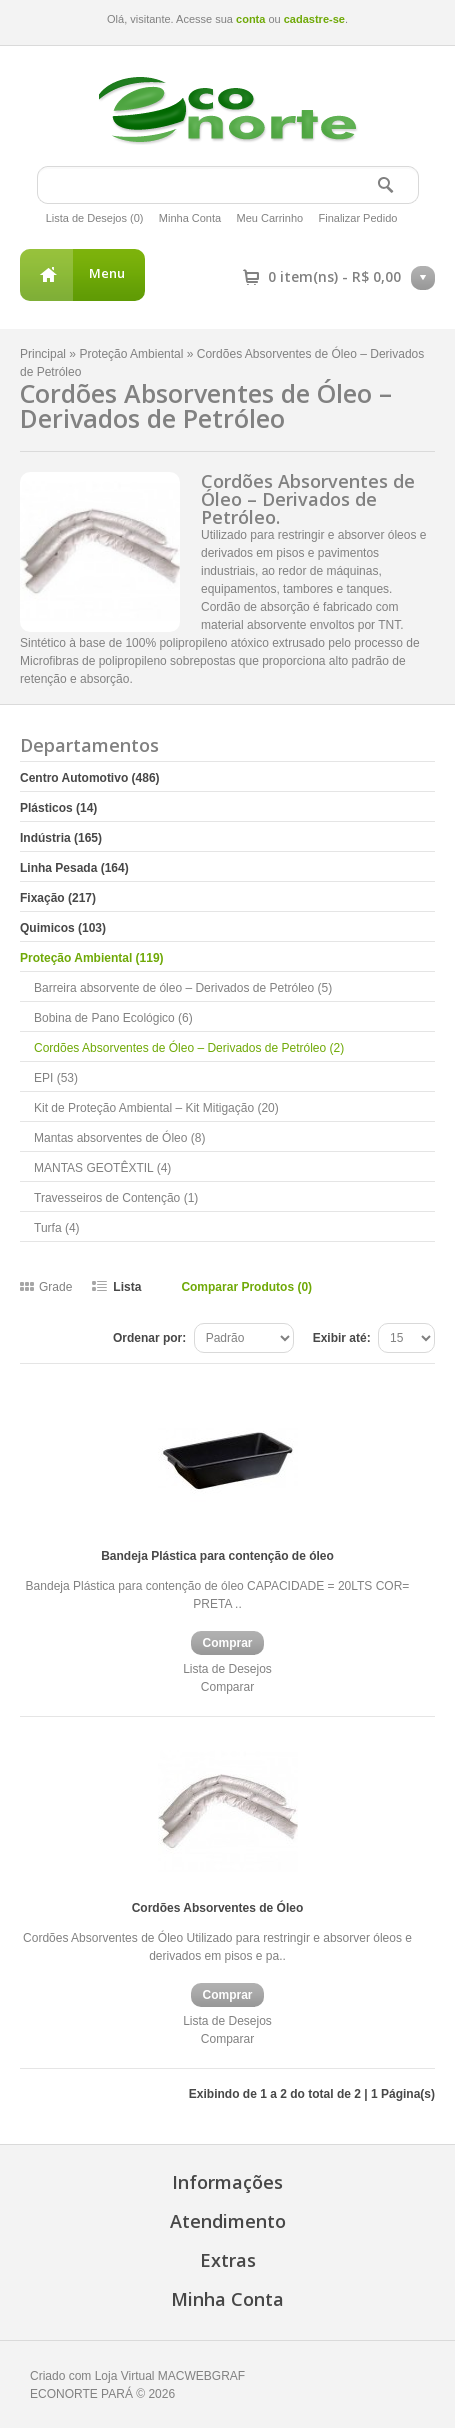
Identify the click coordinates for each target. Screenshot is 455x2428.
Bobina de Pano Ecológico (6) (113, 1018)
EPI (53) (56, 1078)
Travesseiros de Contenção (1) (116, 1198)
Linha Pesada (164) (74, 868)
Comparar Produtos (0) (246, 1287)
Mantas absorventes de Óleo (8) (119, 1138)
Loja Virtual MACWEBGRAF (170, 2376)
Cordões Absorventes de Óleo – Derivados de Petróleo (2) (189, 1048)
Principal (43, 354)
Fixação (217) (58, 898)
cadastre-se (314, 19)
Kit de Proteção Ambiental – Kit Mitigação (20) (156, 1108)
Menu (107, 273)
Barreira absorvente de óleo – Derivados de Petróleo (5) (183, 988)
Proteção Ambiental (131, 354)
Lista (127, 1287)
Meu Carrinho (270, 218)
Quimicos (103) (63, 928)
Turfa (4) (57, 1228)
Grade (55, 1287)
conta (250, 19)
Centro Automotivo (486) (90, 778)
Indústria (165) (61, 838)
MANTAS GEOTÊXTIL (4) (102, 1168)
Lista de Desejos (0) (95, 218)
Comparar (227, 1687)
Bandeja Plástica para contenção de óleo (217, 1556)
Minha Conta (190, 218)
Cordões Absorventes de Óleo (218, 1908)
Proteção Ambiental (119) (92, 958)
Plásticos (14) (58, 808)
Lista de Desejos (227, 1669)
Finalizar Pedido (358, 218)
